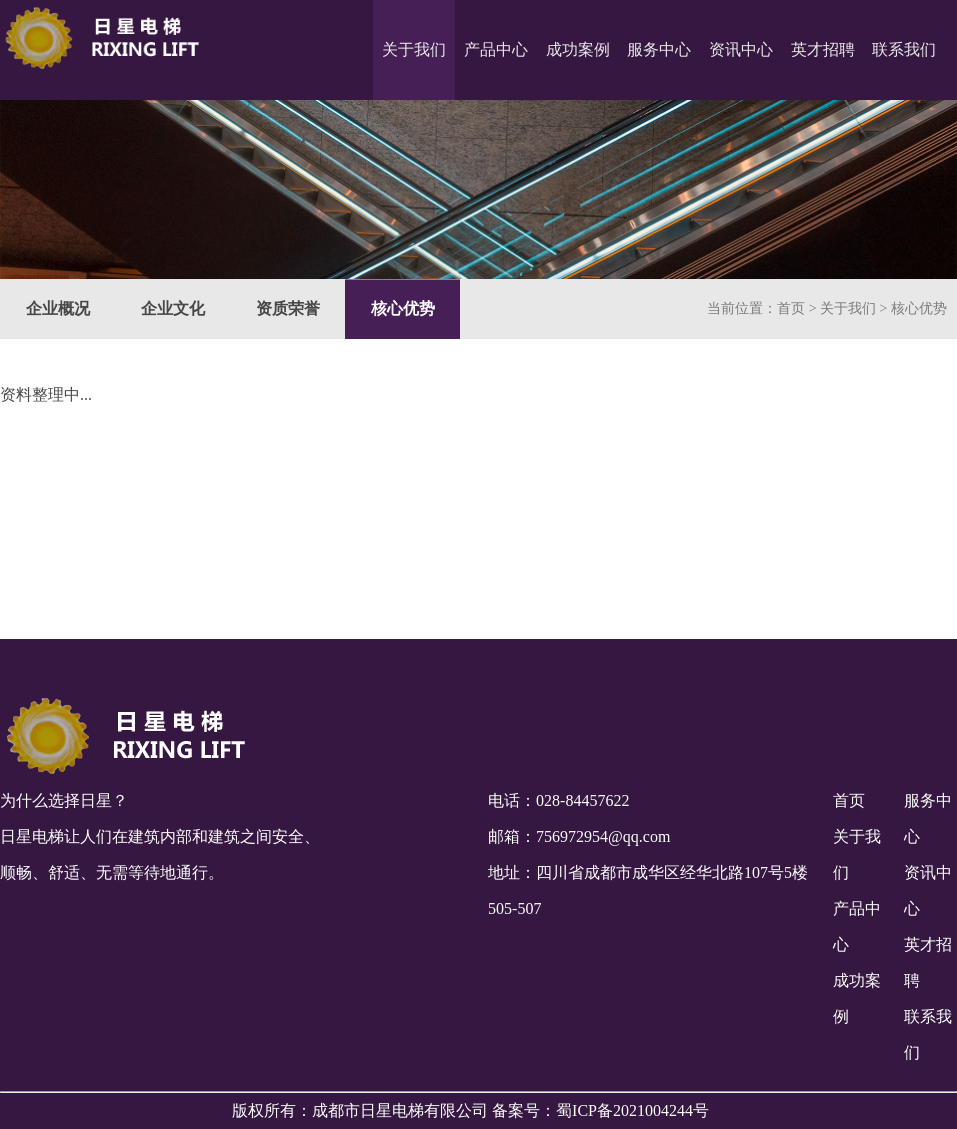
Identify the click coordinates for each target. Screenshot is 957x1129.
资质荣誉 (288, 310)
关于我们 (414, 49)
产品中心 (496, 49)
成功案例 (578, 49)
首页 (791, 310)
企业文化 (173, 310)
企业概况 (58, 310)
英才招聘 (823, 49)
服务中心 (659, 49)
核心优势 (403, 310)
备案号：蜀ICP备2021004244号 (600, 1110)
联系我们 (904, 49)
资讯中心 (741, 49)
